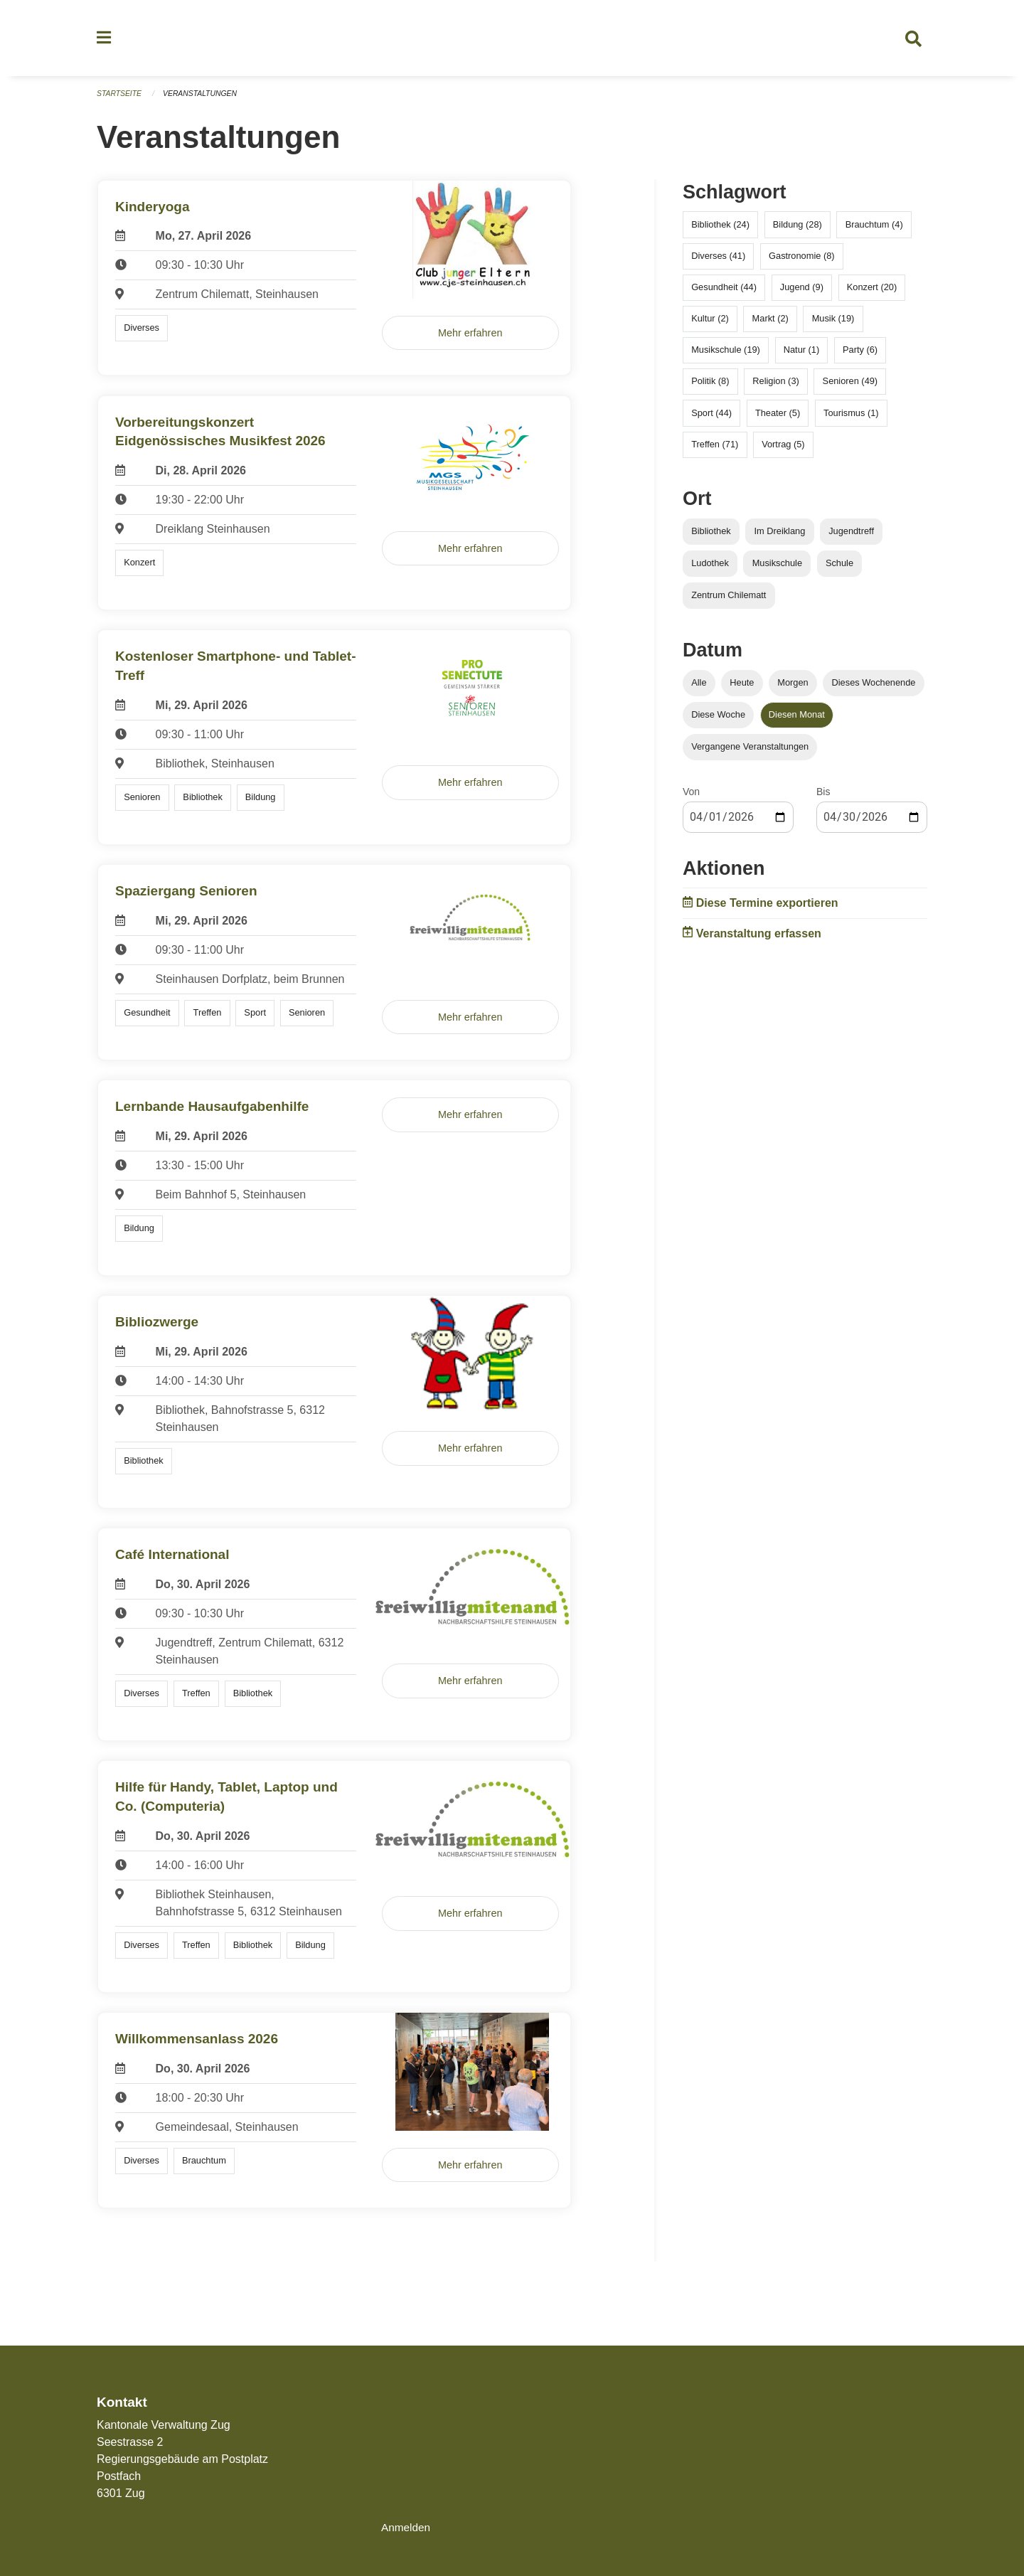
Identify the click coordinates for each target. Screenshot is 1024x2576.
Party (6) (860, 356)
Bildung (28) (797, 230)
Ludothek (710, 568)
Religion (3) (775, 387)
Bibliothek (711, 536)
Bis (823, 798)
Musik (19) (833, 324)
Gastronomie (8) (801, 261)
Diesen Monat (797, 720)
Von (691, 798)
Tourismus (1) (851, 418)
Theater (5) (777, 418)
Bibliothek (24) (720, 230)
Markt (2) (770, 324)
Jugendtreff (851, 536)
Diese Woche (718, 720)
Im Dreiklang (779, 536)
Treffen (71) (714, 450)
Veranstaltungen (205, 99)
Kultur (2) (710, 324)
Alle (698, 688)
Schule (839, 568)
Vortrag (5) (783, 450)
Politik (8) (710, 387)
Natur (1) (802, 356)
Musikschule (777, 568)
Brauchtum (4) (874, 230)
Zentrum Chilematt (728, 600)
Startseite (120, 99)
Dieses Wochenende (874, 688)
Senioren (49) (850, 387)
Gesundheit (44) (724, 292)
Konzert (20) (872, 292)
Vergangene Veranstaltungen (750, 752)
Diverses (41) (718, 261)
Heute (742, 688)
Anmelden (406, 2527)
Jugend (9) (801, 292)
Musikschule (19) (725, 356)
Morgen (792, 688)
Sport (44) (711, 418)
